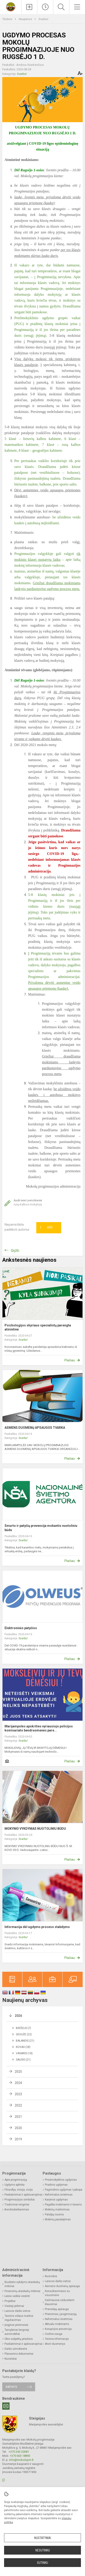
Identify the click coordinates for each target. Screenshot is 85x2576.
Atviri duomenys (55, 2343)
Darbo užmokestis (16, 2348)
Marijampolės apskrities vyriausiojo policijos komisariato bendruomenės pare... (39, 1728)
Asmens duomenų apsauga (62, 2286)
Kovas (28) (23, 2047)
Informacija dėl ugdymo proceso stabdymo (37, 1927)
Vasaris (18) (24, 2053)
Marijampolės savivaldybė (46, 2424)
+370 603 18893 (20, 2455)
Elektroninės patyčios (21, 1628)
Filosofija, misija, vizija (19, 2189)
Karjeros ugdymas (56, 2199)
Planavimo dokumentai (19, 2353)
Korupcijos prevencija (58, 2329)
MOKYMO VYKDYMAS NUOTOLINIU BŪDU (35, 1828)
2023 (18, 2094)
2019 (18, 2139)
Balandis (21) (25, 2040)
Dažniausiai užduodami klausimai (59, 2302)
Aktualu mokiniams (57, 2324)
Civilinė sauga (53, 2334)
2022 (18, 2105)
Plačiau (69, 1360)
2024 (18, 2083)
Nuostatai (11, 2358)
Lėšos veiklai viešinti (17, 2296)
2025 (18, 2071)
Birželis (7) (23, 2028)
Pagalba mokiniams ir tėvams (63, 2204)
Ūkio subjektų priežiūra (19, 2338)
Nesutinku (42, 2550)
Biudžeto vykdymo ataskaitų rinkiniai (22, 2284)
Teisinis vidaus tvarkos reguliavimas (19, 2318)
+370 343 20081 (19, 2451)
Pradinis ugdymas (56, 2184)
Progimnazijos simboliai (20, 2199)
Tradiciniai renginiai (17, 2204)
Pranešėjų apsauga (57, 2309)
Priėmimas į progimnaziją (61, 2314)
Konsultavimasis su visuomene (57, 2293)
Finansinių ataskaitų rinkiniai (22, 2291)
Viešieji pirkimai (14, 2306)
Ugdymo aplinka (14, 2184)
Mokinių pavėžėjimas (58, 2219)
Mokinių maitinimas (57, 2209)
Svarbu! (43, 19)
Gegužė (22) (24, 2034)
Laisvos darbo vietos (17, 2311)
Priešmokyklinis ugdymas (61, 2179)
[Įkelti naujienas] (29, 7)
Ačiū (46, 1227)
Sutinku (42, 2563)
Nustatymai (42, 2538)
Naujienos (26, 19)
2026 (18, 2015)
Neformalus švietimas (59, 2194)
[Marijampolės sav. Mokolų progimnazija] (10, 6)
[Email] (6, 2406)
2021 (18, 2116)
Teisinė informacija (57, 2338)
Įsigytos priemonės (16, 2324)
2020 (18, 2128)
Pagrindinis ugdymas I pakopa (63, 2189)
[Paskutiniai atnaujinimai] (45, 7)
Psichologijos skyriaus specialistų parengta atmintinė (38, 1327)
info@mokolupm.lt (21, 2460)
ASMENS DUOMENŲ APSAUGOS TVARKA (35, 1427)
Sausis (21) (23, 2059)
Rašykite (11, 2386)
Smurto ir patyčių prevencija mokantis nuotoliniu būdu (41, 1528)
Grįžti (15, 1250)
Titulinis (7, 19)
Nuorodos (51, 2276)
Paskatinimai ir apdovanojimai (23, 2194)
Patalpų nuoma (54, 2214)
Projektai (10, 2301)
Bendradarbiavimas (17, 2209)
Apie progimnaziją (16, 2179)
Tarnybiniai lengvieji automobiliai (17, 2332)
